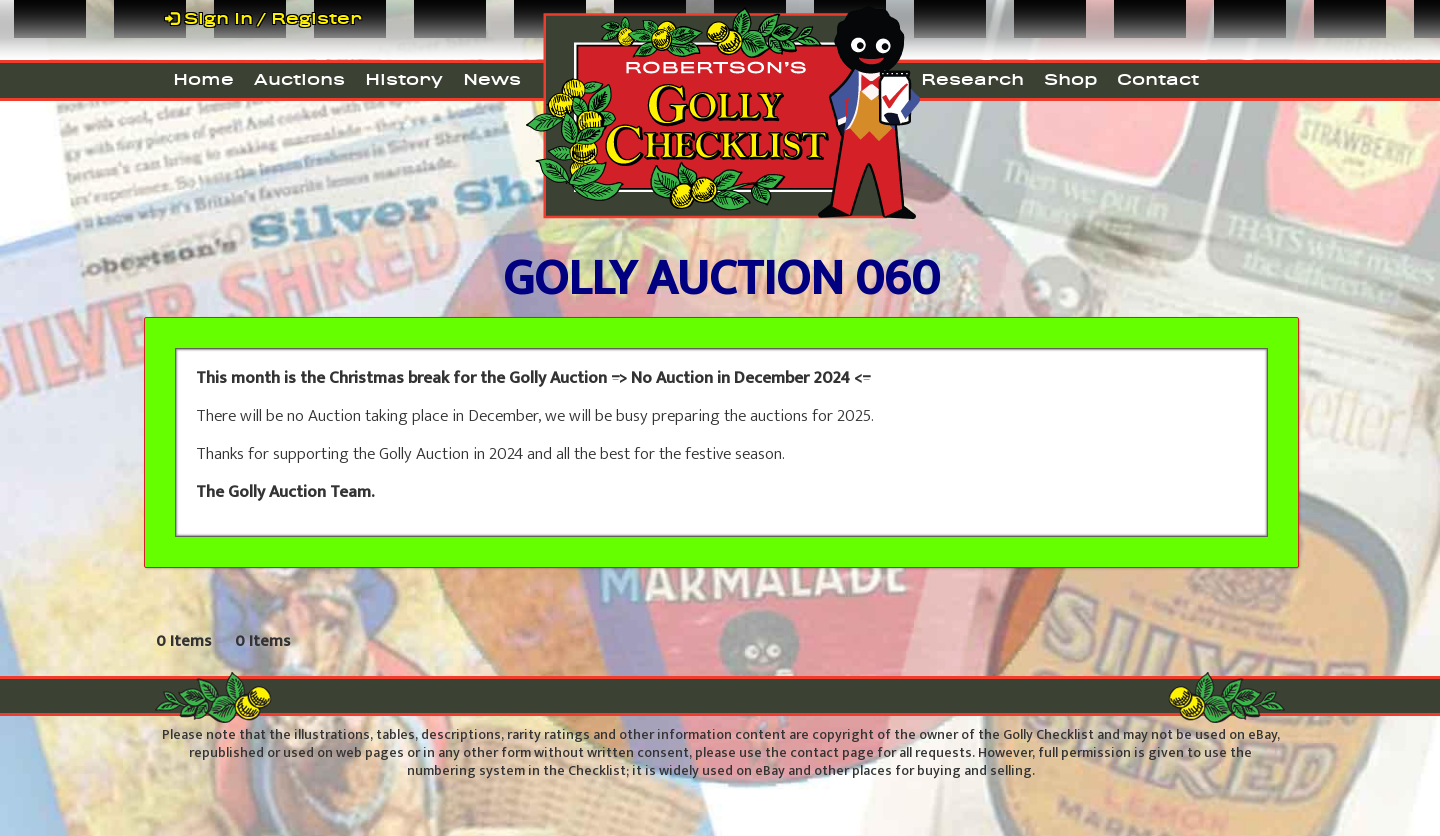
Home (203, 79)
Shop (1070, 79)
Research (972, 79)
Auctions (299, 79)
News (492, 79)
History (404, 79)
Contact (1158, 79)
